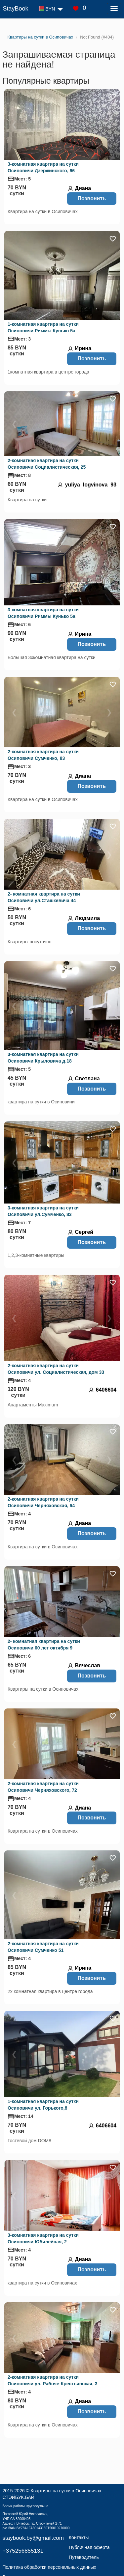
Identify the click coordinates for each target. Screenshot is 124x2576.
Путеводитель (84, 2557)
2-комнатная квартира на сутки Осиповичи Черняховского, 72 (43, 1787)
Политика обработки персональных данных (49, 2567)
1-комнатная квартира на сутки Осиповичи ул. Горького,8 (43, 2105)
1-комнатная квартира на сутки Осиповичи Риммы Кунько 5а (43, 327)
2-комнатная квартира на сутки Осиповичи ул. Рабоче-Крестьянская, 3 (53, 2380)
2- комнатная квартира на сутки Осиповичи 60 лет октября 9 (44, 1644)
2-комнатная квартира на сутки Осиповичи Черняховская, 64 (43, 1502)
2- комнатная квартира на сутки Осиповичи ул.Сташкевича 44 (44, 897)
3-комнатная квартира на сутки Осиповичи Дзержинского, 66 (43, 167)
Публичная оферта (89, 2547)
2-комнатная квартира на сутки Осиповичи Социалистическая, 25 (47, 464)
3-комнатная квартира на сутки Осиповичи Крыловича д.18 (43, 1058)
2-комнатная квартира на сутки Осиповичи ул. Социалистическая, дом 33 (56, 1369)
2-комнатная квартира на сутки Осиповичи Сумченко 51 (43, 1947)
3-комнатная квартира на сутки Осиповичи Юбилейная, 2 (43, 2238)
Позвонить (92, 198)
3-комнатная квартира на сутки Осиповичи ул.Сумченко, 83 (43, 1211)
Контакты (79, 2537)
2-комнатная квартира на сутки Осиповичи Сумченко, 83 (43, 755)
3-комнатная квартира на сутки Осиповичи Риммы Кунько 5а (43, 613)
